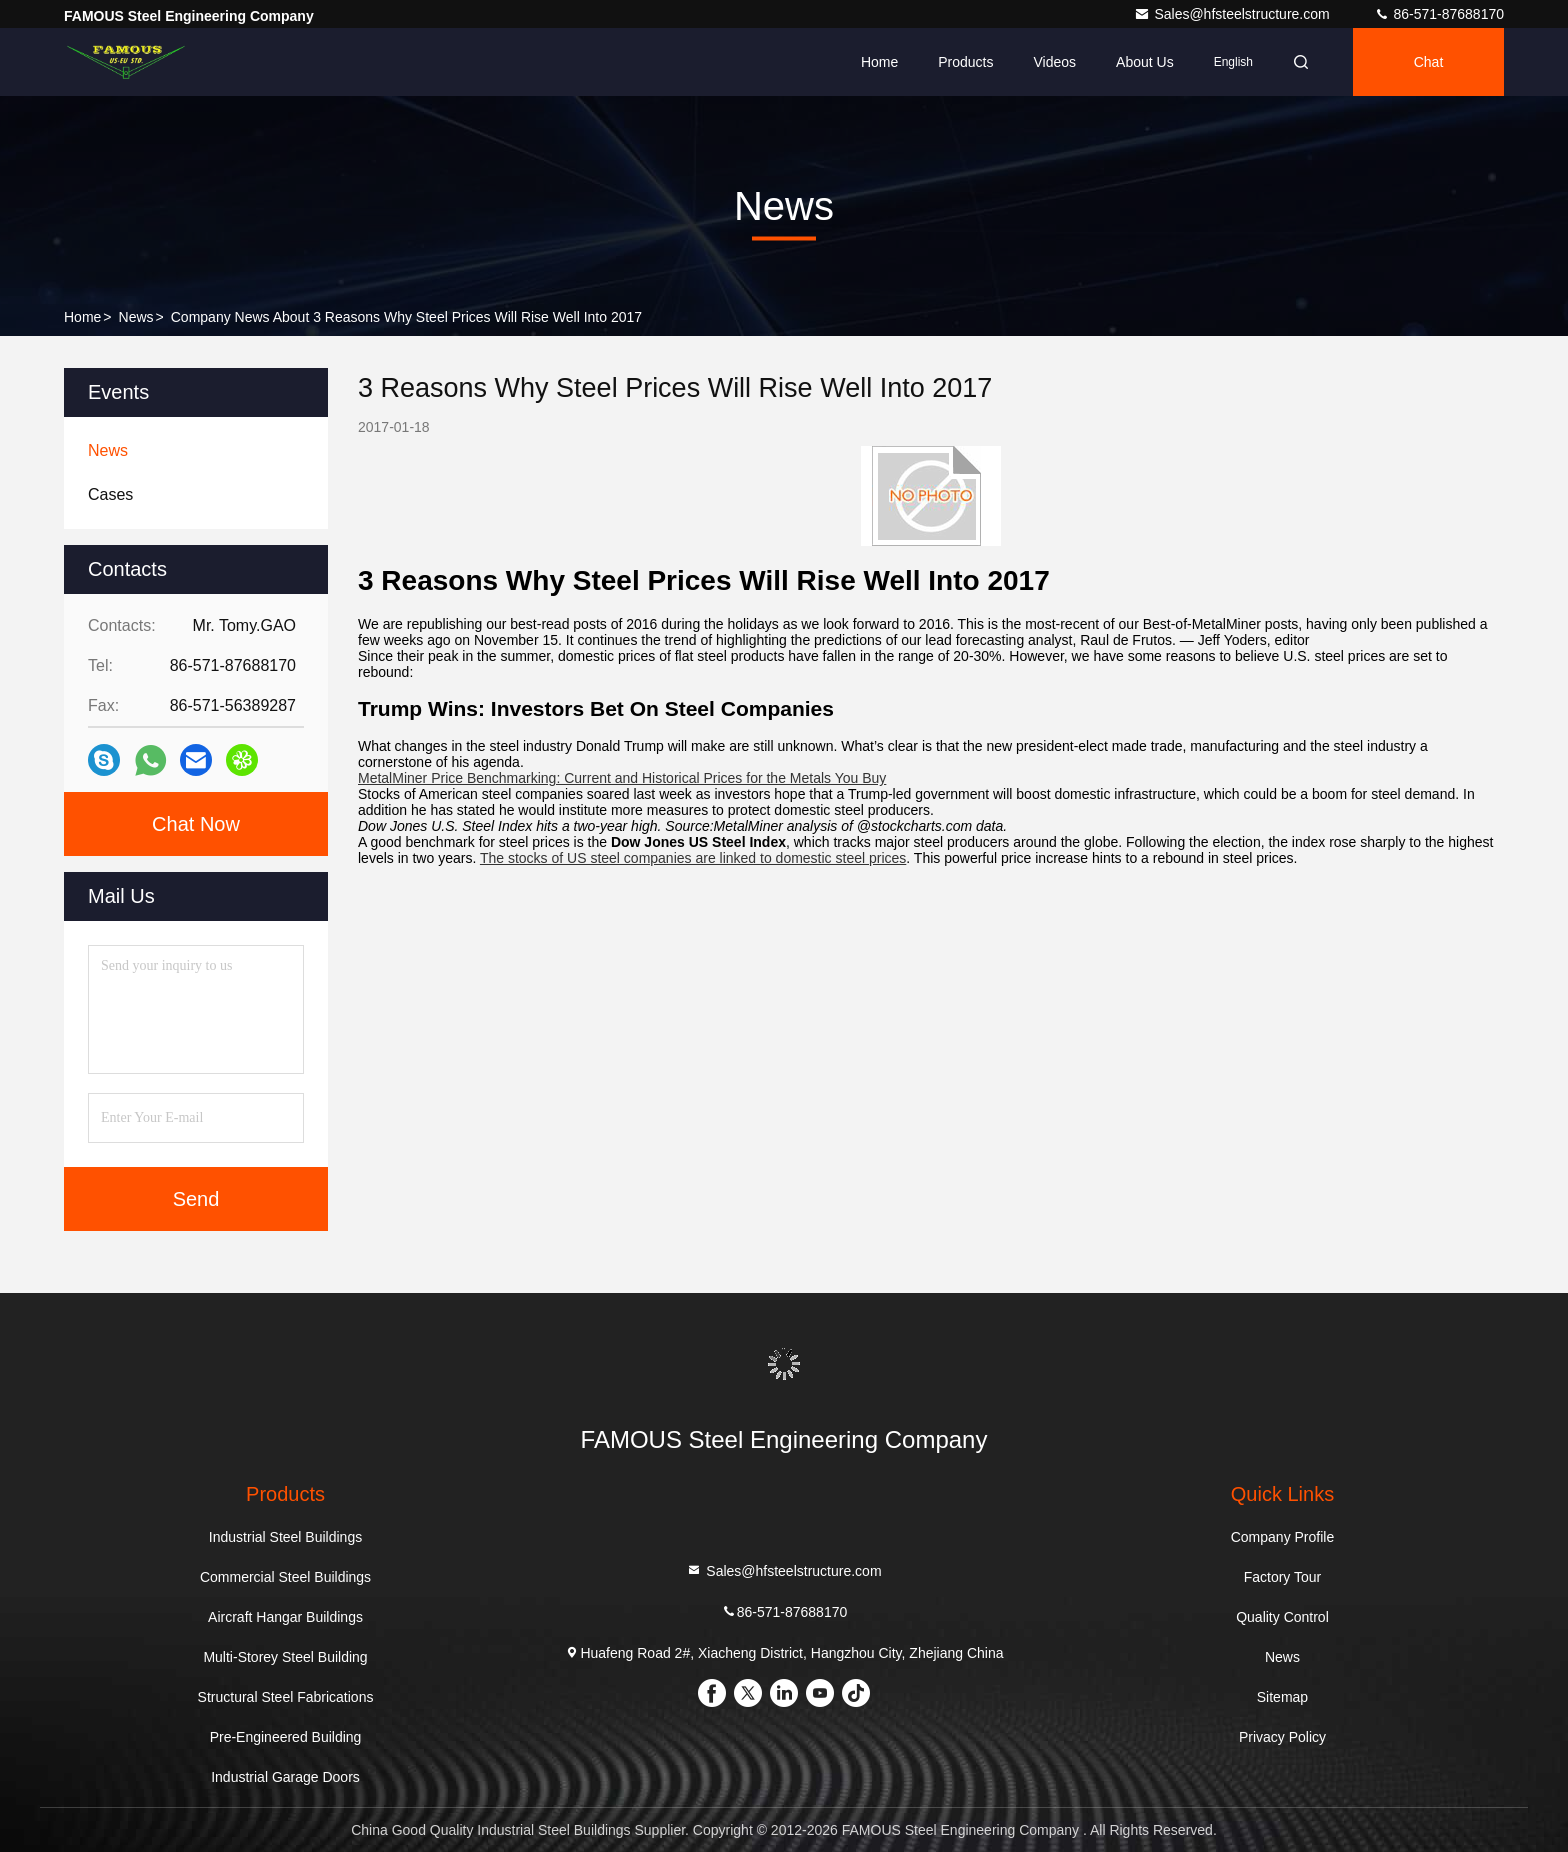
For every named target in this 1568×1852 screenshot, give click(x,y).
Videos (1054, 62)
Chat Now (196, 824)
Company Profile (1283, 1537)
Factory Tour (1283, 1577)
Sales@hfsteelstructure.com (1233, 14)
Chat (1429, 62)
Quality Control (1282, 1617)
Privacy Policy (1282, 1737)
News (136, 317)
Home (879, 62)
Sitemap (1282, 1697)
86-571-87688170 (1439, 14)
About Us (1145, 62)
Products (965, 62)
